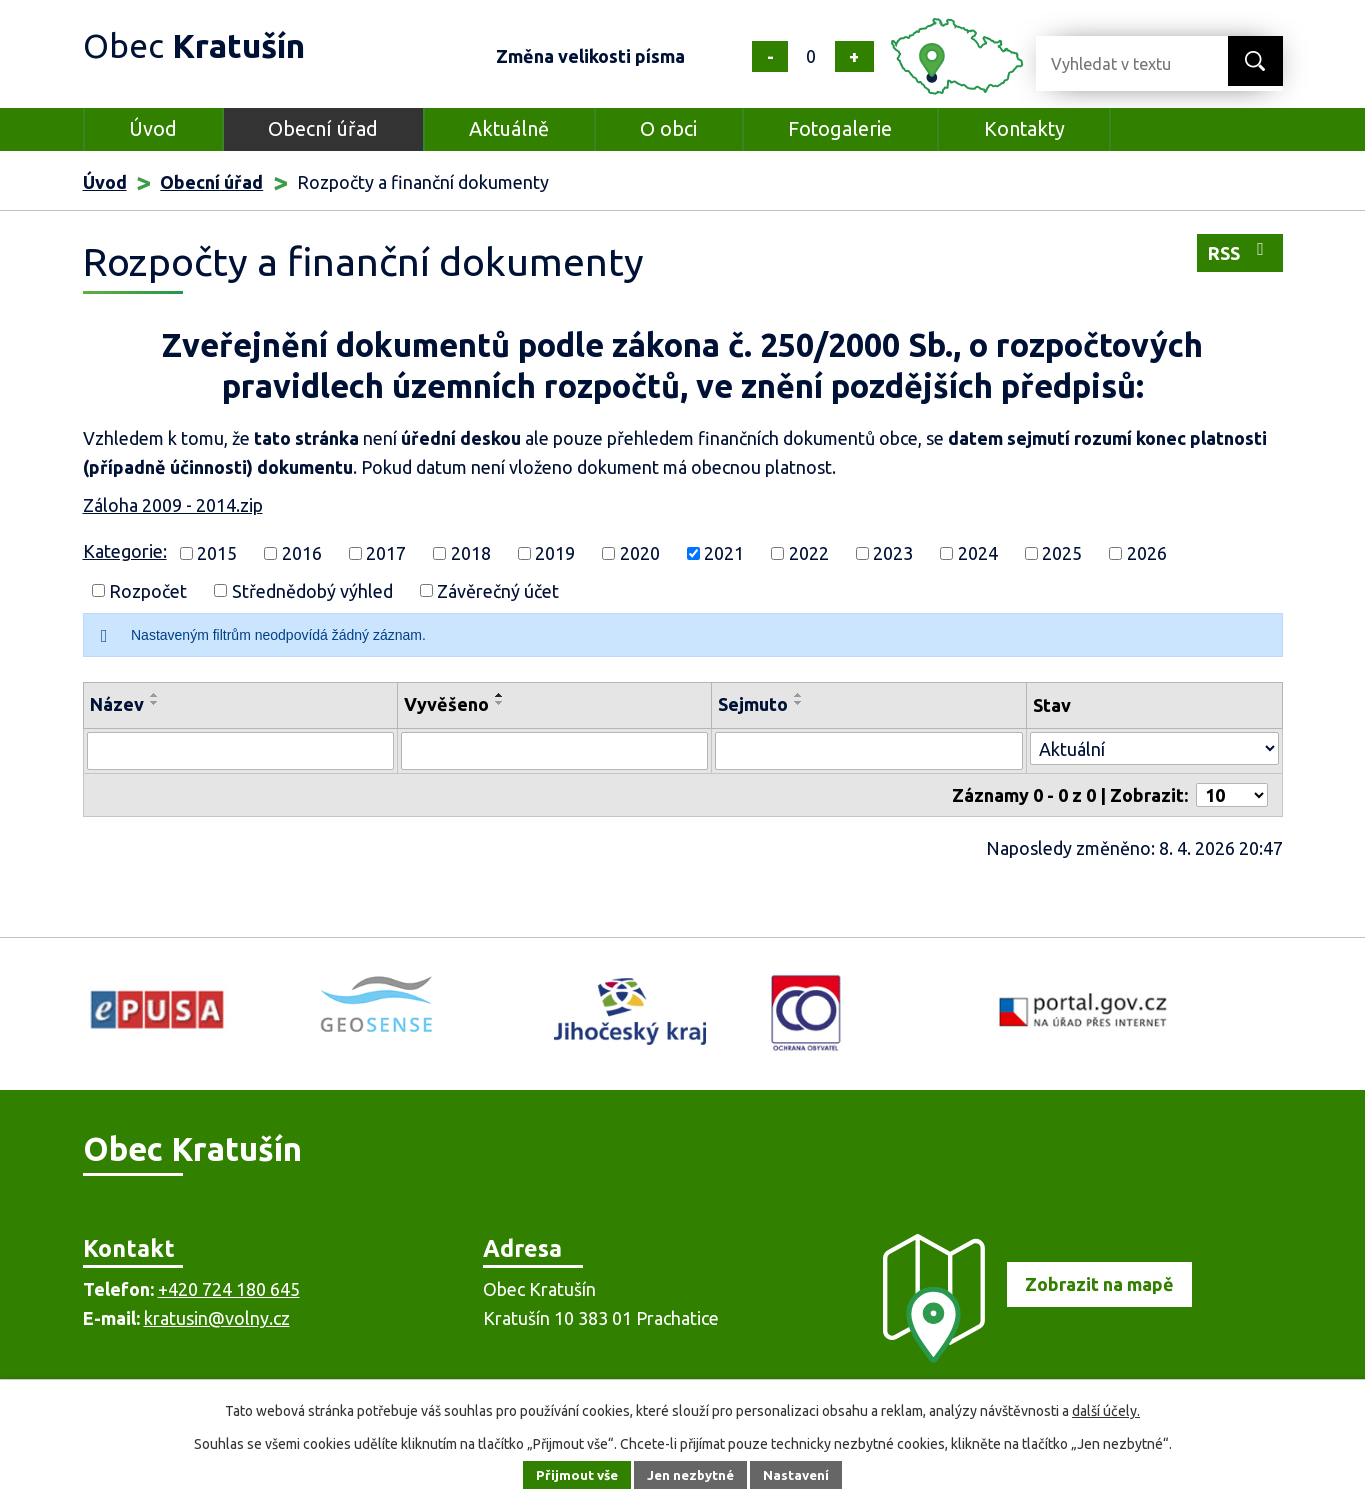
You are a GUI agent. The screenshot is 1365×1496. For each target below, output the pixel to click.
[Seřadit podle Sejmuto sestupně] (799, 703)
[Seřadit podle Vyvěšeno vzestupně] (500, 695)
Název (117, 704)
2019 (555, 553)
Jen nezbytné (691, 1475)
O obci (668, 129)
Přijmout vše (571, 1475)
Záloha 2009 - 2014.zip (173, 505)
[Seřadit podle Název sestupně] (155, 703)
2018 (471, 553)
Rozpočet (148, 590)
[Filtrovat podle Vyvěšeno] (554, 751)
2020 (640, 553)
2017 (386, 553)
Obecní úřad (323, 129)
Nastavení (802, 1475)
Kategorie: (125, 551)
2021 (724, 553)
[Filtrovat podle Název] (240, 751)
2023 (893, 553)
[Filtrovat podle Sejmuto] (868, 751)
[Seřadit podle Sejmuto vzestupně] (799, 695)
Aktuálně (509, 129)
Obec (204, 44)
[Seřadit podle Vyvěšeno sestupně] (500, 703)
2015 (217, 553)
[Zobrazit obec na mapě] (1028, 1356)
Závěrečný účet (498, 590)
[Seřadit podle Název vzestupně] (155, 695)
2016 (302, 553)
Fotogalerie (840, 129)
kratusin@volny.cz (217, 1318)
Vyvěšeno (446, 704)
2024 (978, 553)
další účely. (1106, 1411)
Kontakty (1024, 129)
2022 (809, 553)
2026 (1147, 553)
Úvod (153, 129)
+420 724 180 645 (229, 1289)
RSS (1240, 251)
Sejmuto (753, 704)
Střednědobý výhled (312, 590)
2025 (1062, 553)
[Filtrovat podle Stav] (1154, 748)
